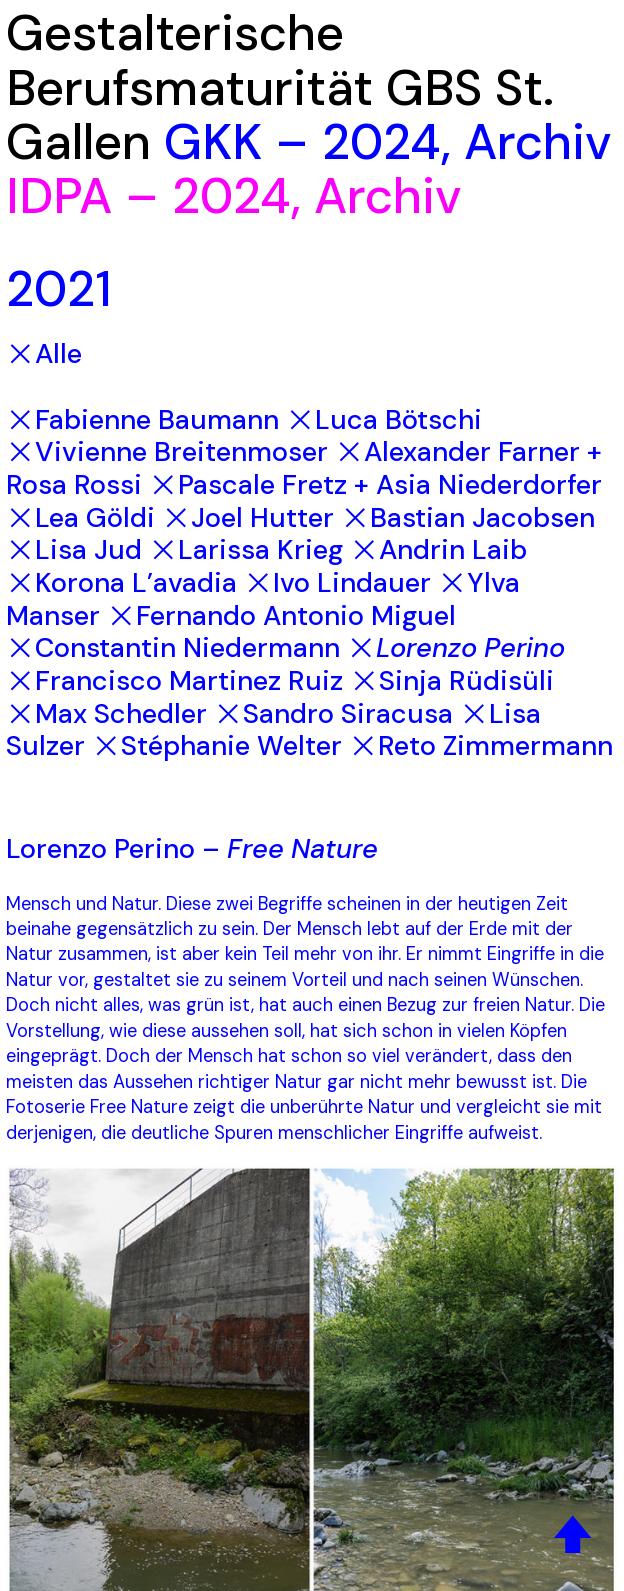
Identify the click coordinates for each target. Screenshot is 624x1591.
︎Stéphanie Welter (217, 745)
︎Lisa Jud (74, 549)
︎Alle (44, 353)
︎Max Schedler (106, 713)
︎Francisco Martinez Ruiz (174, 680)
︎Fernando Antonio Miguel (281, 615)
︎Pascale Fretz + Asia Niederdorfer (375, 484)
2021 (59, 289)
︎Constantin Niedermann (173, 647)
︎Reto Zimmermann (481, 745)
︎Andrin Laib (438, 549)
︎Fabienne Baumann (142, 419)
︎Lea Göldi (80, 517)
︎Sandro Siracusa (333, 713)
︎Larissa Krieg (246, 549)
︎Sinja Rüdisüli (452, 680)
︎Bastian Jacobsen (468, 517)
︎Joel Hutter (248, 517)
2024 (381, 142)
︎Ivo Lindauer (337, 582)
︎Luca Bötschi (384, 419)
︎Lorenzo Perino (456, 647)
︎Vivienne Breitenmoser (167, 451)
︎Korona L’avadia (121, 582)
